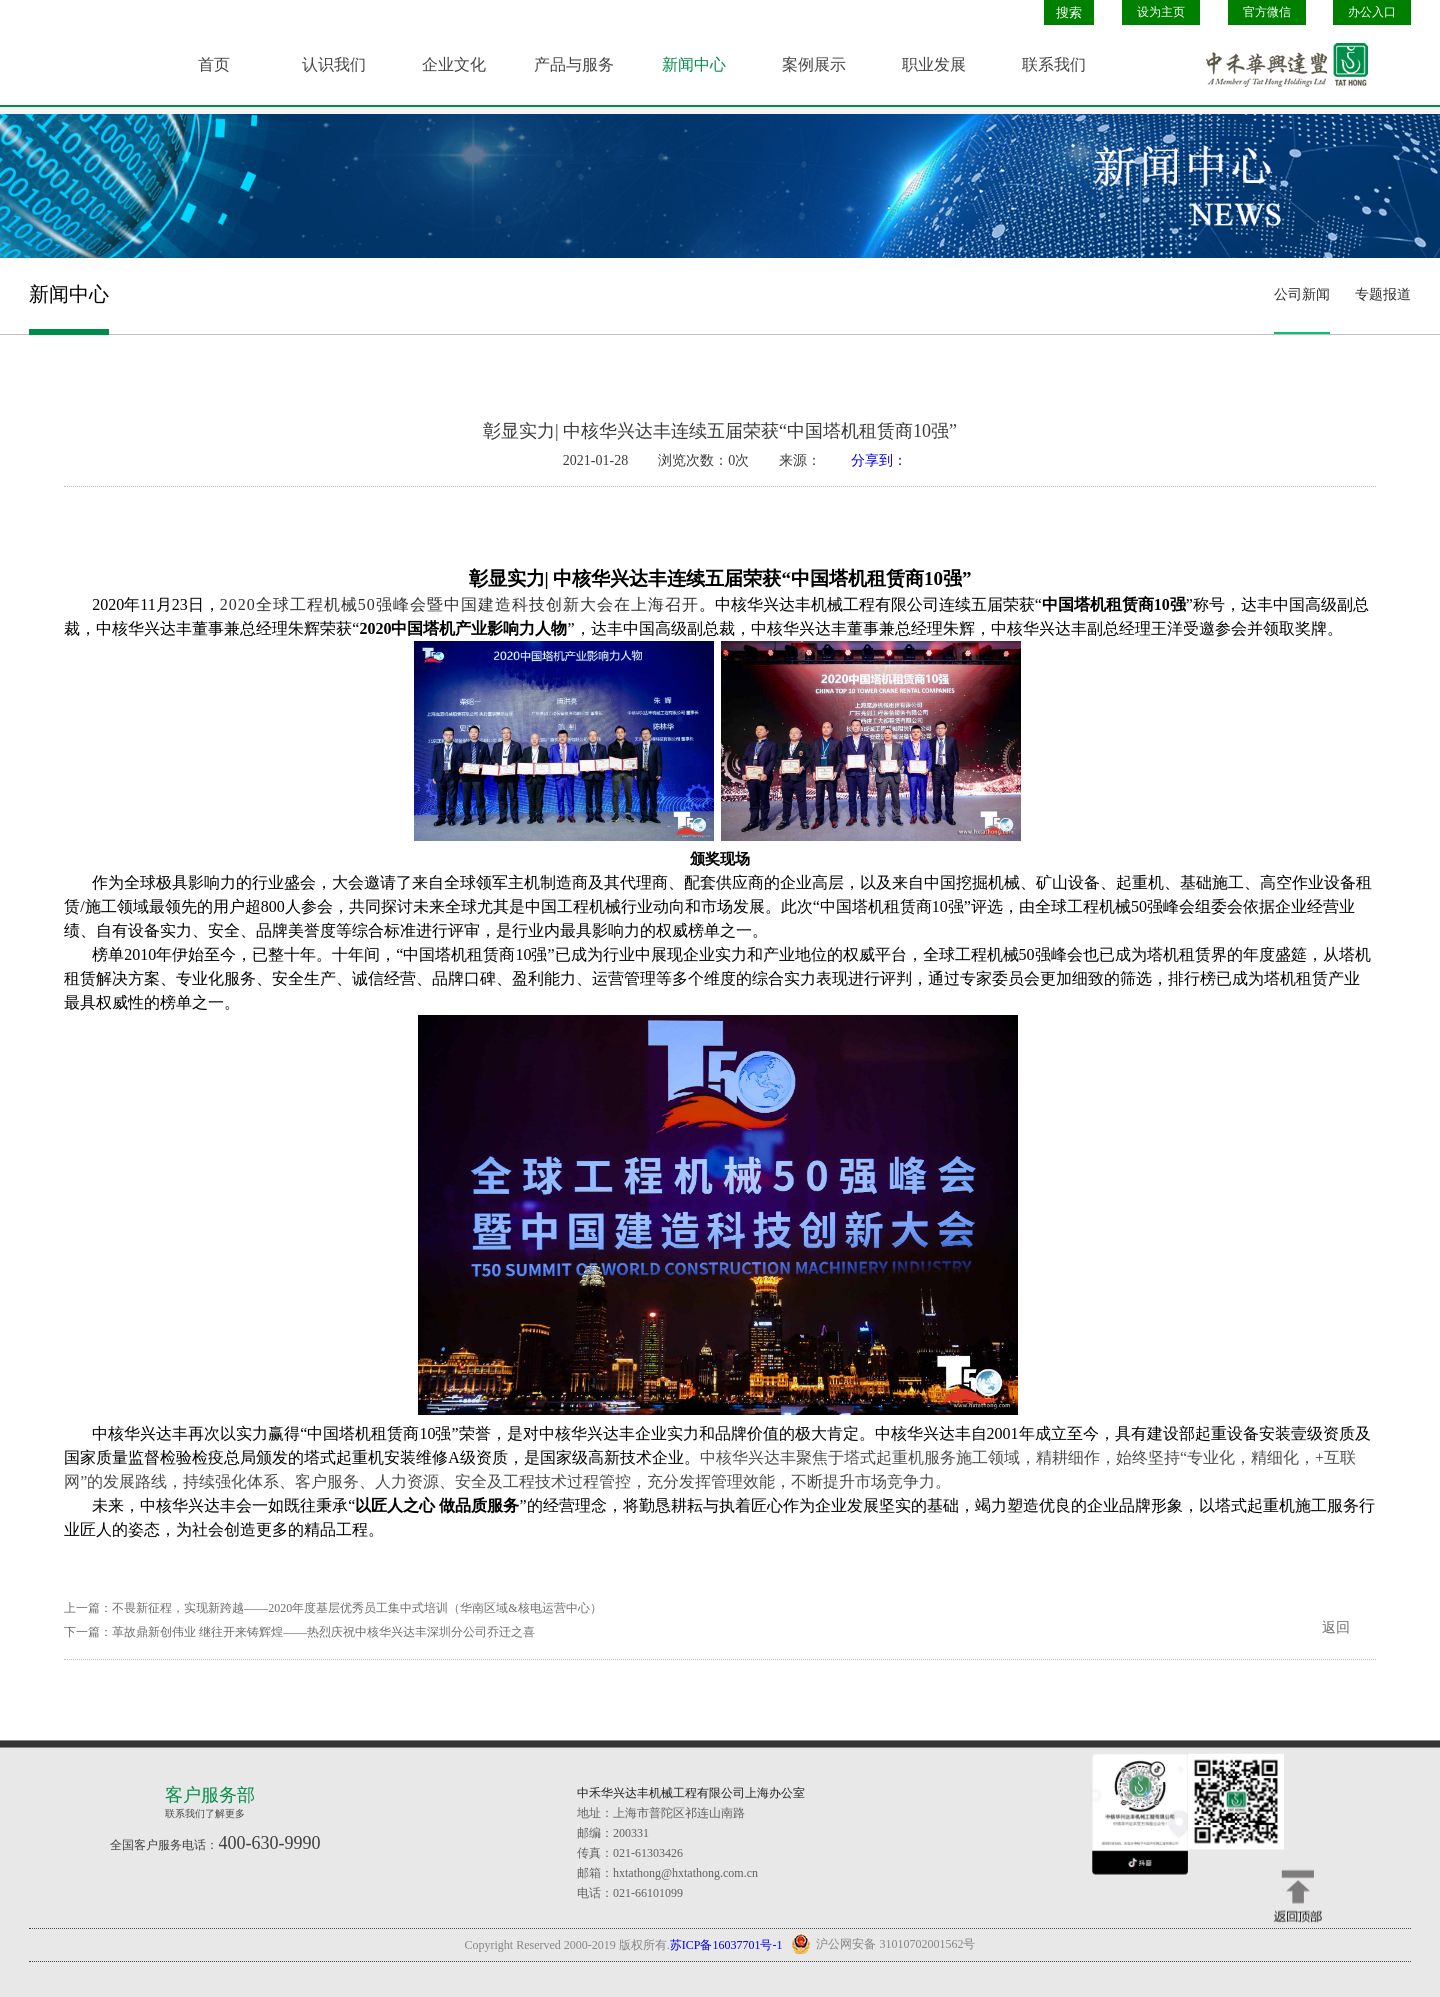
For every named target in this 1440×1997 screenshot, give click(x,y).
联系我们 (1054, 64)
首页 (214, 64)
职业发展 (934, 64)
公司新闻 (1302, 294)
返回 (1336, 1627)
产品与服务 (574, 64)
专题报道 (1383, 294)
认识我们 (334, 64)
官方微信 (1267, 12)
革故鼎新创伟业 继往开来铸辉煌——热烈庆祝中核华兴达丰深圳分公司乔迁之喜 (323, 1632)
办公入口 (1372, 12)
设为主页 (1161, 12)
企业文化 (454, 64)
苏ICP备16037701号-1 (726, 1945)
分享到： (879, 460)
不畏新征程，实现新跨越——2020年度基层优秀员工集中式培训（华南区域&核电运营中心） (356, 1608)
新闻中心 (694, 64)
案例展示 (814, 64)
